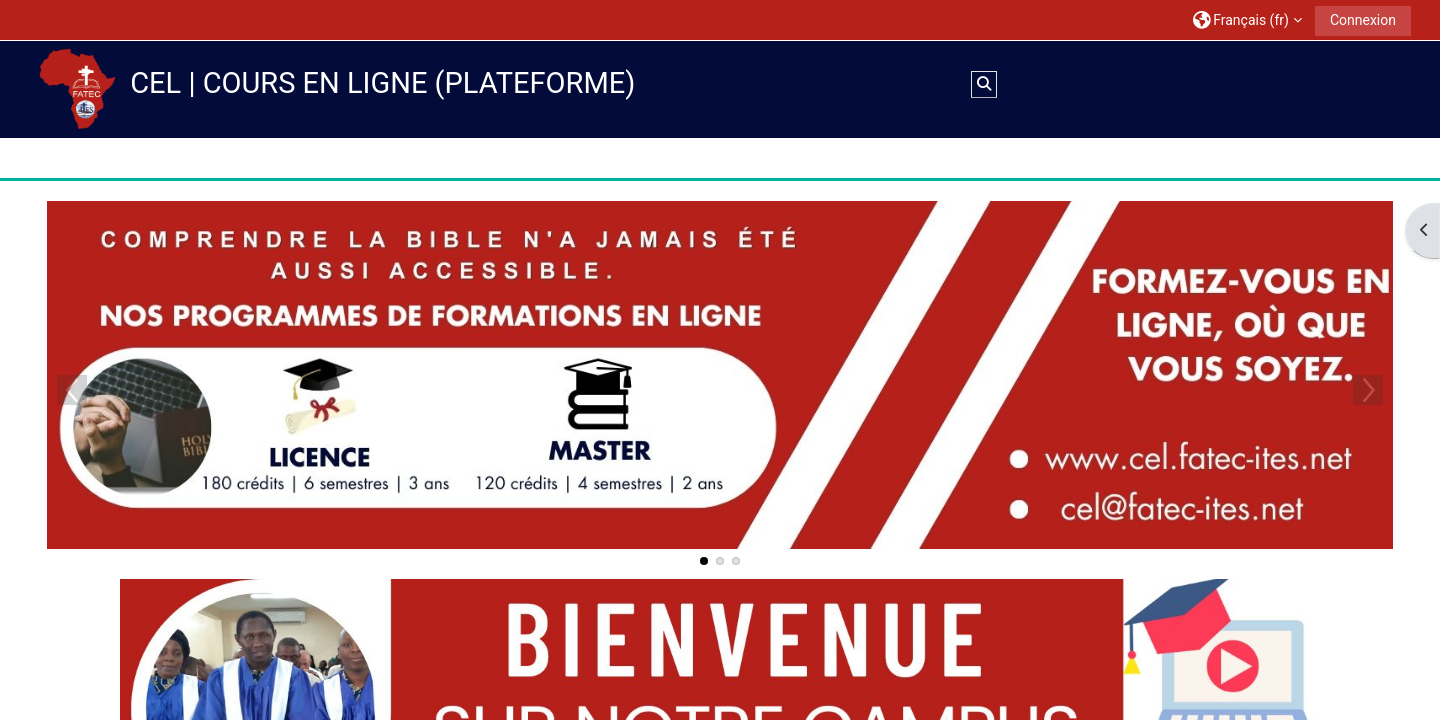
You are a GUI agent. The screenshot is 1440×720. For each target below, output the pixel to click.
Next (1367, 389)
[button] (1246, 19)
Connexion (1362, 20)
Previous (73, 389)
